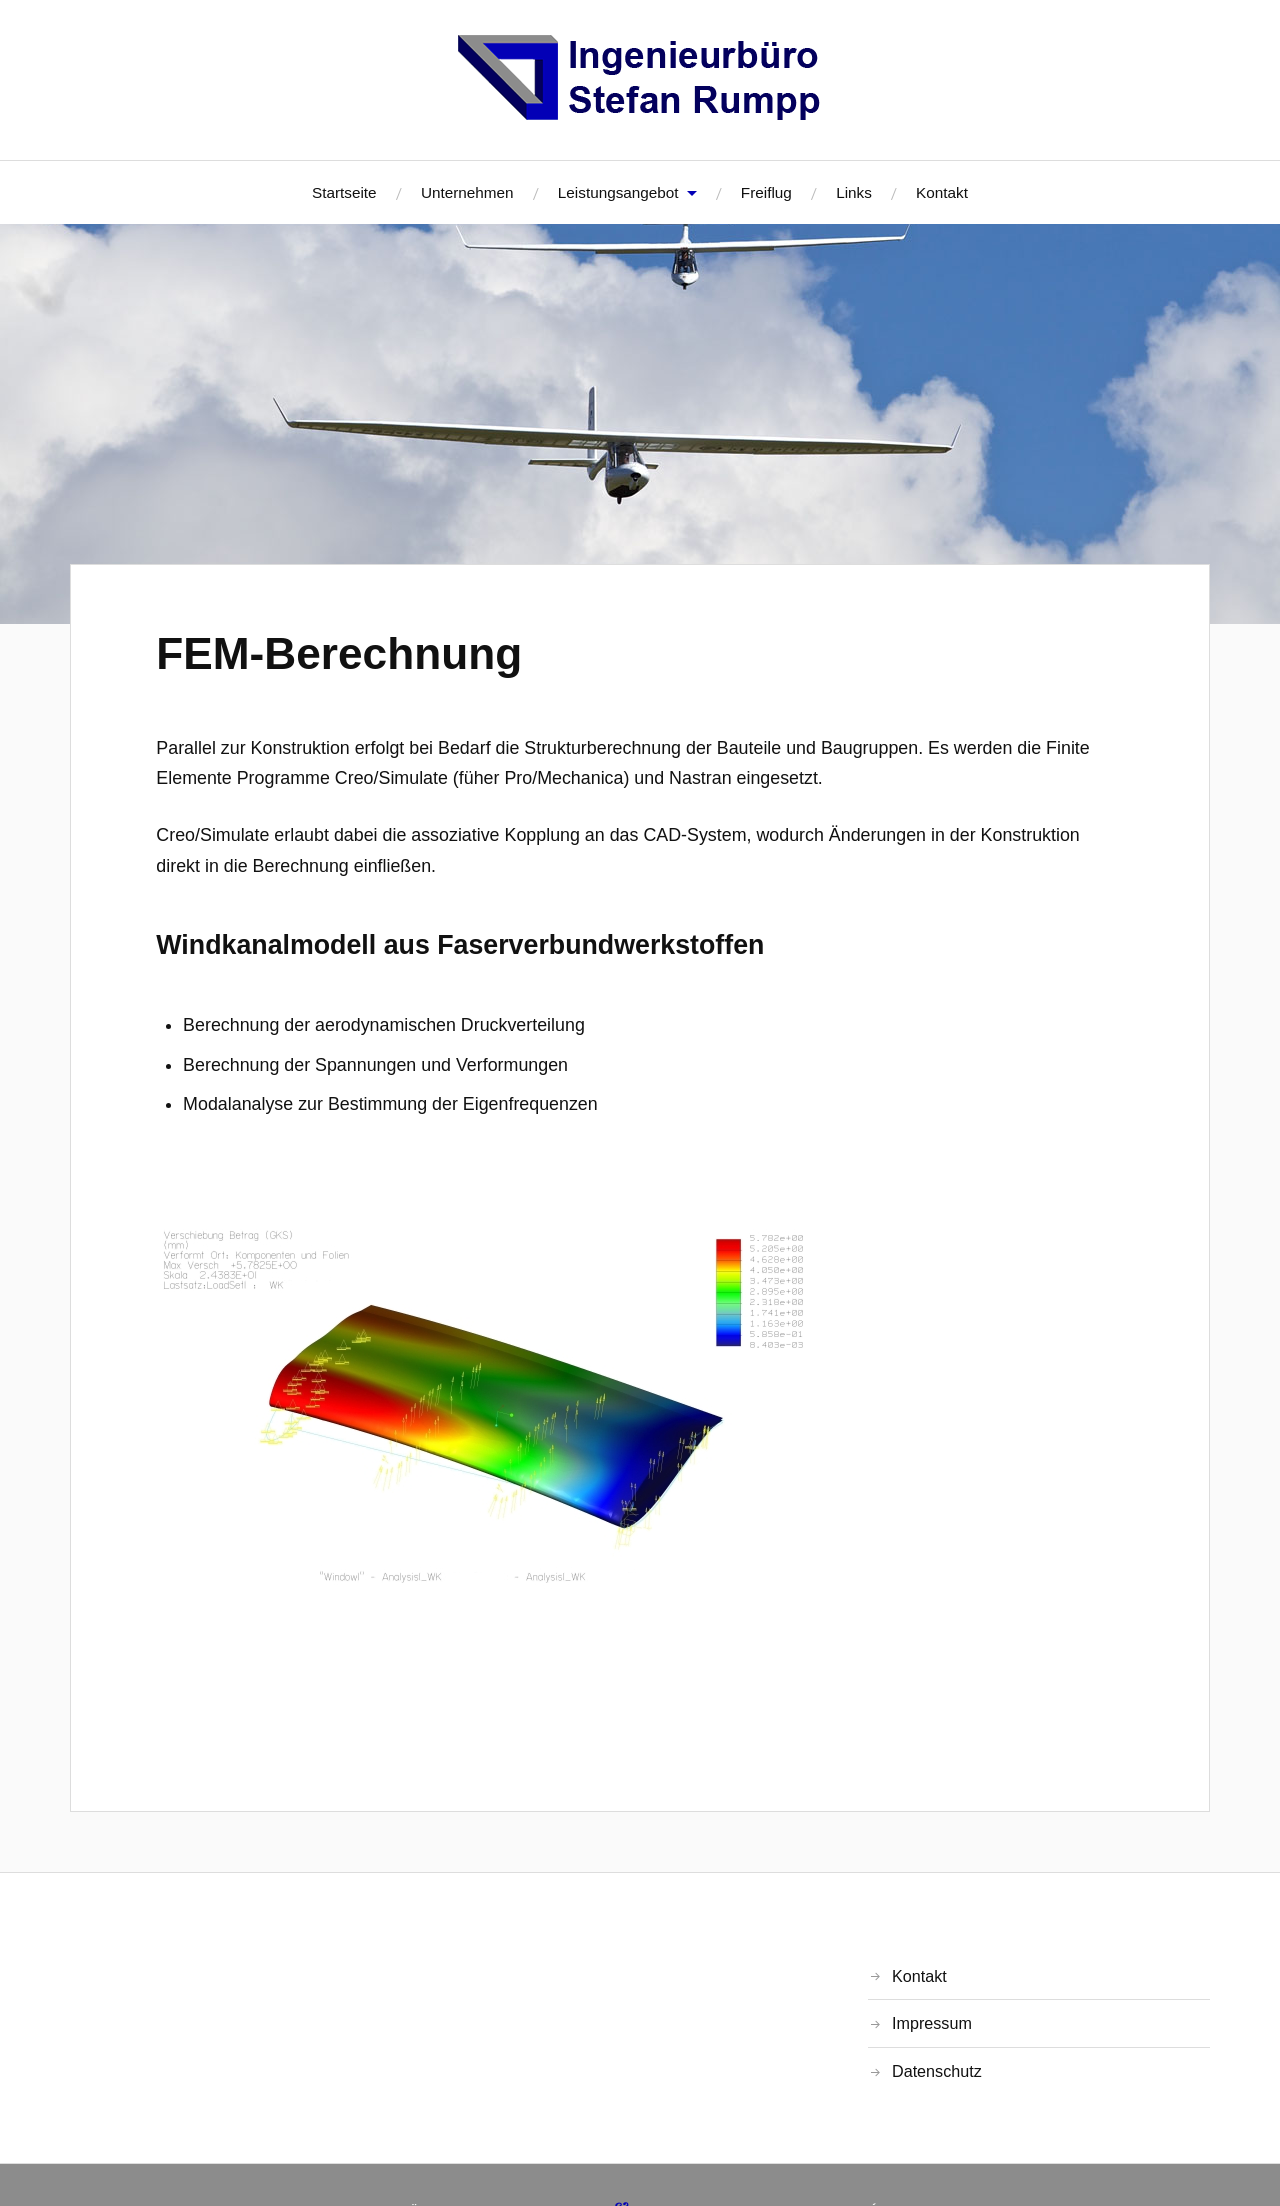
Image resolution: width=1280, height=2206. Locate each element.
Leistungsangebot (618, 192)
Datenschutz (937, 2071)
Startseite (344, 192)
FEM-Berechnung (339, 653)
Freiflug (766, 192)
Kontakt (942, 192)
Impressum (932, 2023)
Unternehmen (467, 192)
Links (854, 192)
